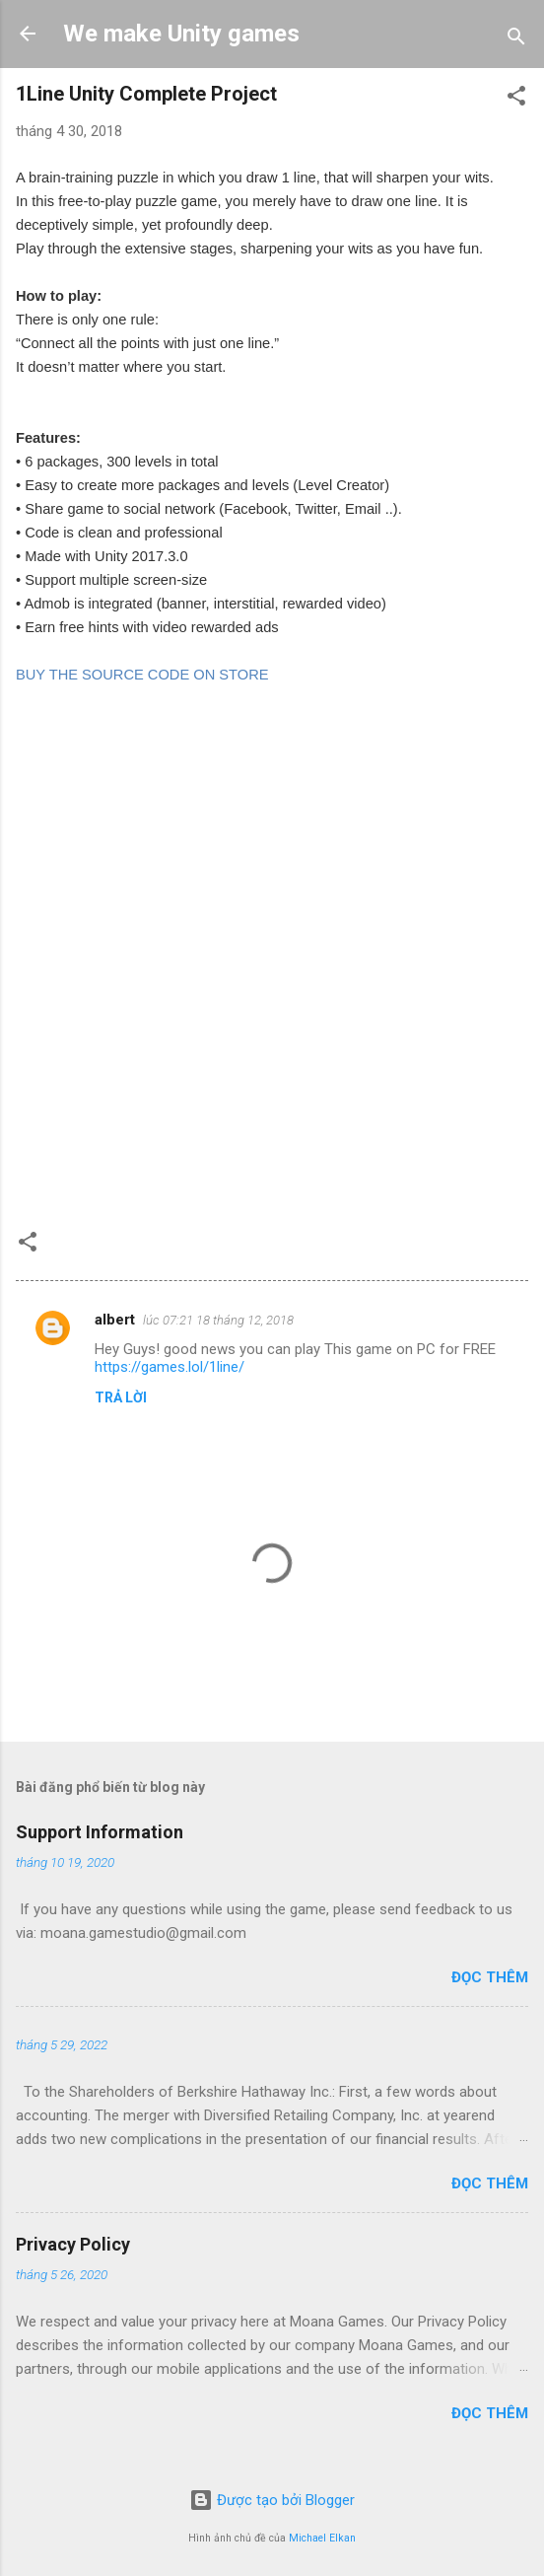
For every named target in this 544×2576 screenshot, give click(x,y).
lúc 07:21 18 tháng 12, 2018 (218, 1320)
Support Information (99, 1832)
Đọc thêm (489, 1977)
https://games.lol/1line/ (169, 1367)
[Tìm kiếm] (516, 40)
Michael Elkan (322, 2538)
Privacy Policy (73, 2244)
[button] (516, 99)
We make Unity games (181, 33)
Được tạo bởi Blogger (272, 2500)
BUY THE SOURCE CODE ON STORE (142, 674)
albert (115, 1319)
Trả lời (121, 1397)
